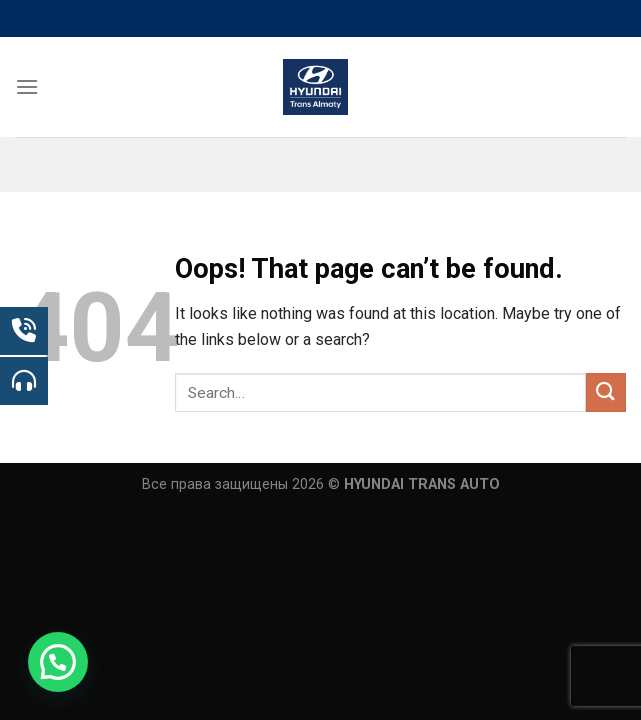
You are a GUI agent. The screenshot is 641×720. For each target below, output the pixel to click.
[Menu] (27, 86)
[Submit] (606, 392)
